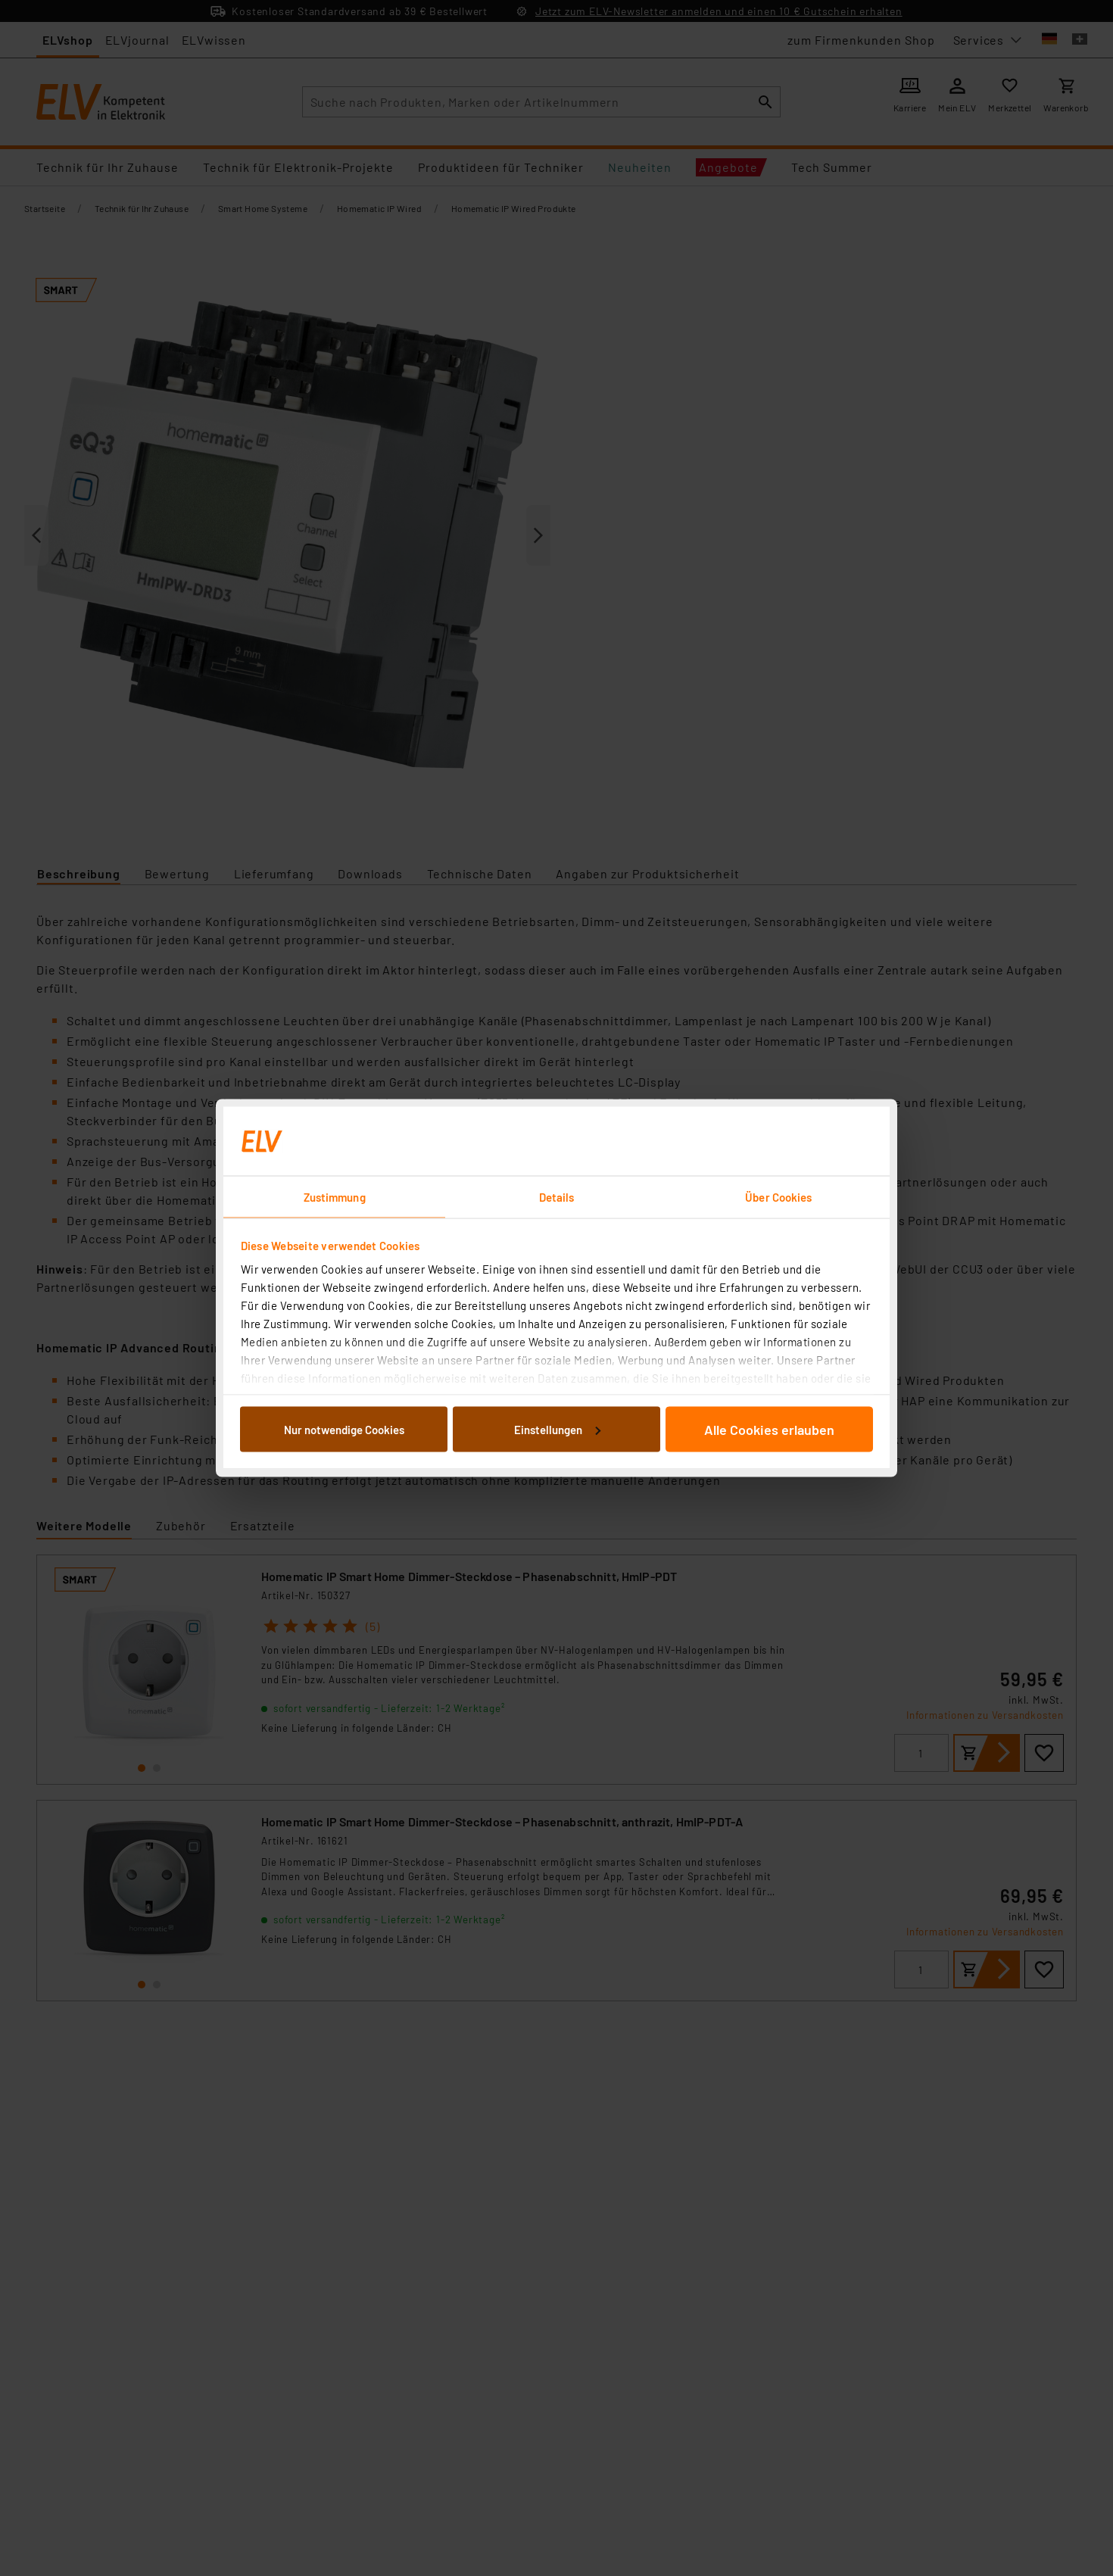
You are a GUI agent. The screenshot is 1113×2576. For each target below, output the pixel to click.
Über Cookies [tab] (778, 1197)
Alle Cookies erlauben (769, 1429)
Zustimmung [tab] (335, 1197)
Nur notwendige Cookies (344, 1429)
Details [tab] (557, 1197)
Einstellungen (557, 1429)
